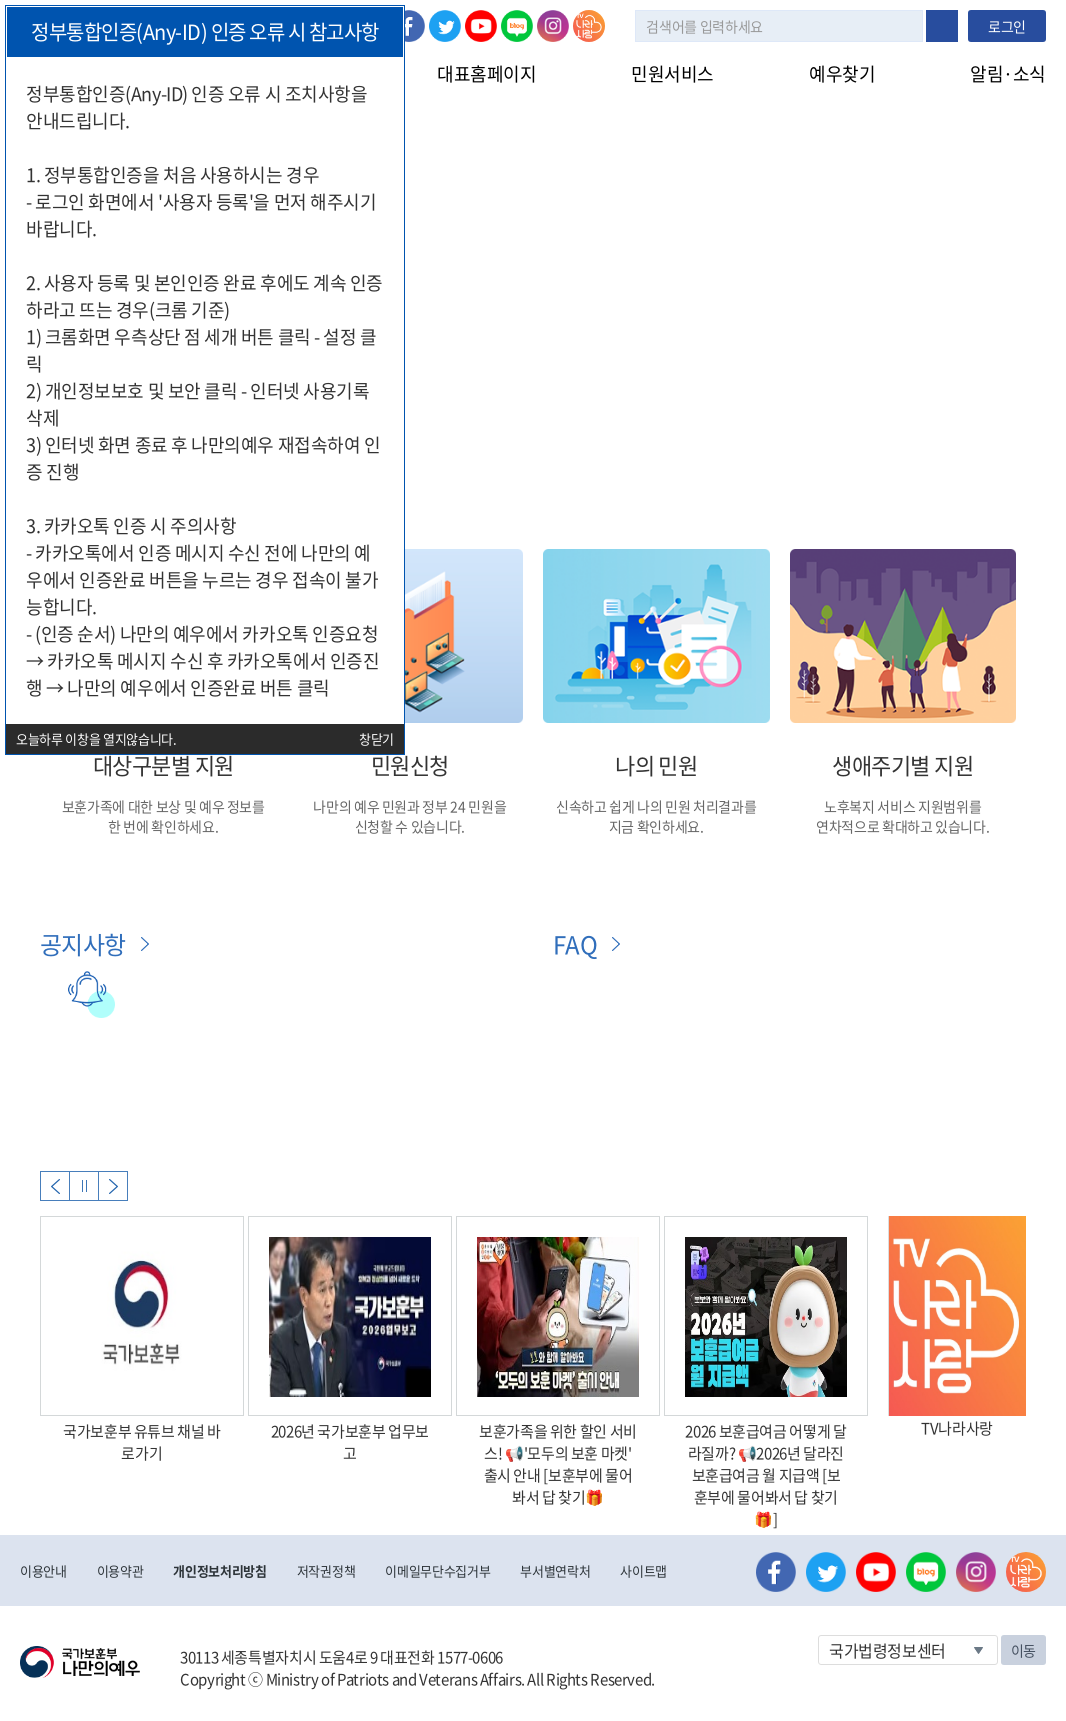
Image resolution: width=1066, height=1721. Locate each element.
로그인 (1007, 26)
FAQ (575, 944)
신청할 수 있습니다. (410, 826)
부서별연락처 (555, 1570)
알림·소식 (1008, 73)
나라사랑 (589, 26)
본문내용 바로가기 (0, 0)
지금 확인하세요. (656, 826)
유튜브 (481, 26)
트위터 (445, 26)
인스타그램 (553, 26)
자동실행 (84, 1186)
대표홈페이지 (486, 73)
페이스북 (409, 26)
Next (113, 1186)
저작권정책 (326, 1570)
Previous (55, 1186)
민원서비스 (672, 73)
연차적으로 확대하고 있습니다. (902, 826)
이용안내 (43, 1570)
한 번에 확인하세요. (163, 826)
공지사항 (83, 944)
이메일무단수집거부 (437, 1570)
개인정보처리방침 (219, 1570)
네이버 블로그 (517, 26)
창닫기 (376, 738)
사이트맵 (643, 1570)
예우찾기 (842, 73)
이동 (1023, 1650)
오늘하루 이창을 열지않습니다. (96, 738)
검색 (942, 26)
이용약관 (120, 1570)
